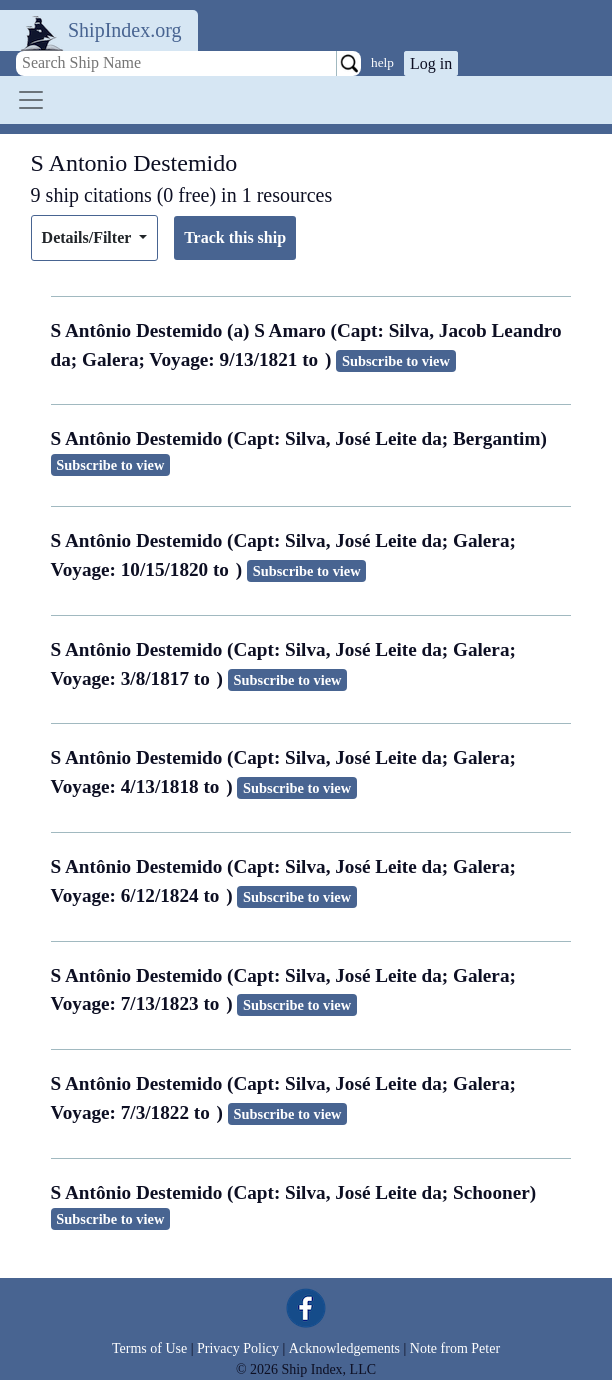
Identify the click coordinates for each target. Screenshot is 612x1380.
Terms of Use (149, 1348)
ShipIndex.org (125, 30)
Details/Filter (88, 237)
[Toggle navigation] (31, 100)
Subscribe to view (396, 361)
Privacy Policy (238, 1348)
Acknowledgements (344, 1348)
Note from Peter (455, 1348)
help (382, 62)
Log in (431, 63)
